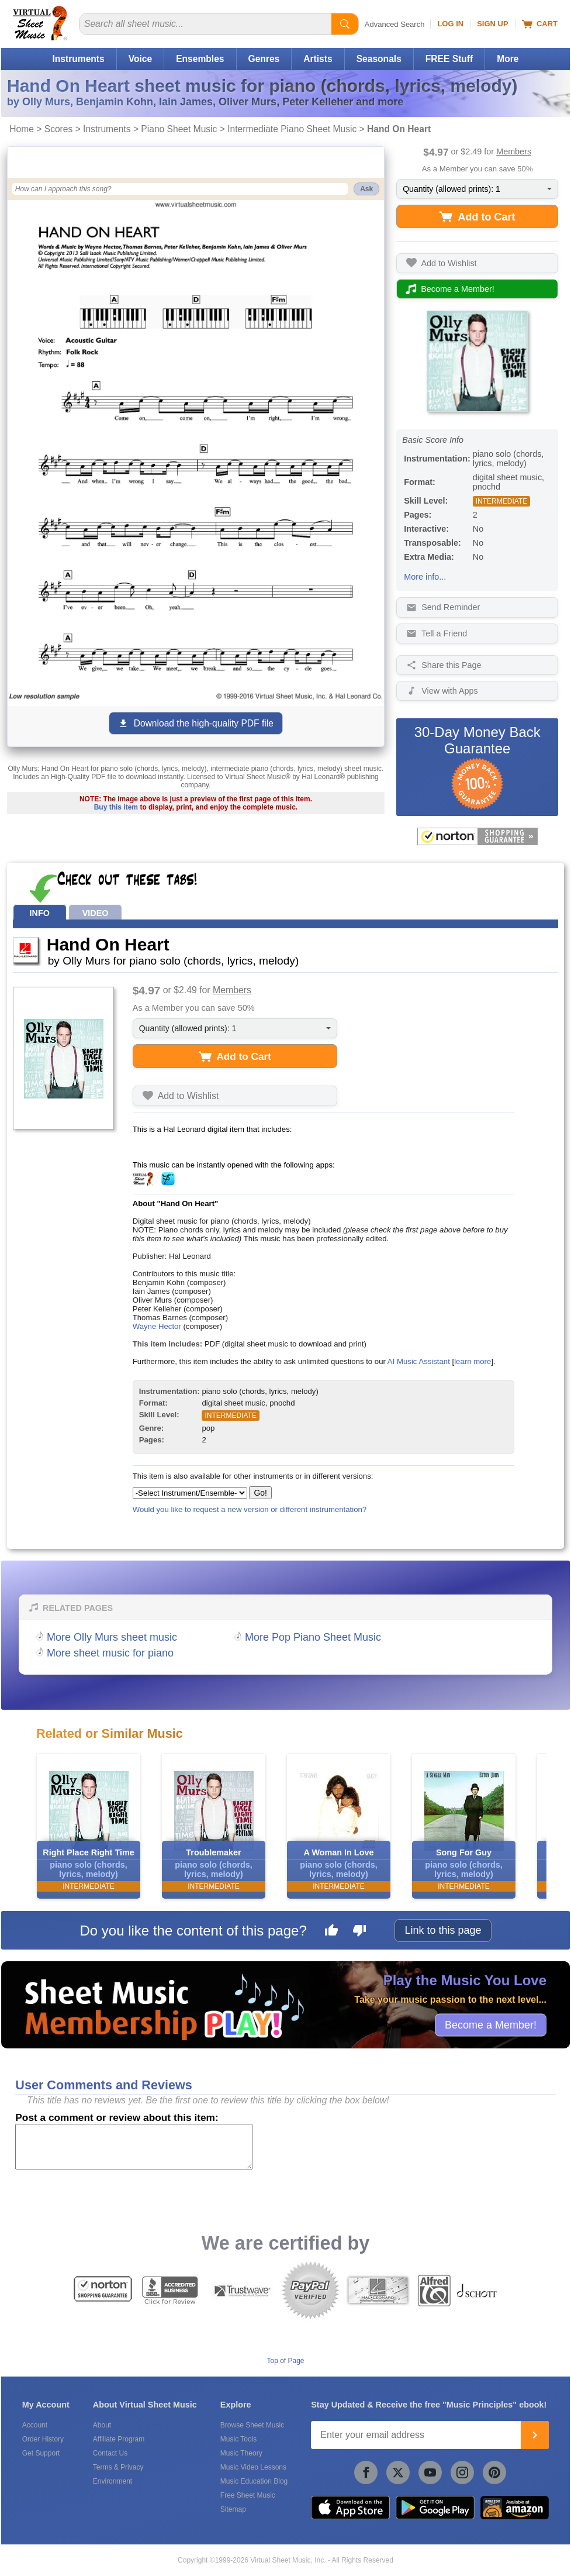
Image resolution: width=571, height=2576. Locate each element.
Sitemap (233, 2509)
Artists (317, 59)
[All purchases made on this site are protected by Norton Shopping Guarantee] (477, 836)
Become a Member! (491, 2024)
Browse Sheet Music (252, 2425)
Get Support (41, 2453)
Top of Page (285, 2361)
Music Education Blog (254, 2481)
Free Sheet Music (247, 2495)
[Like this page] (331, 1932)
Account (34, 2425)
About (102, 2425)
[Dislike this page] (359, 1932)
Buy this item (116, 807)
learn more (472, 1361)
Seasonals (379, 59)
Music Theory (241, 2453)
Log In (450, 23)
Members (513, 151)
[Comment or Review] (133, 2146)
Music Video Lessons (253, 2467)
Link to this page (442, 1930)
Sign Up (492, 23)
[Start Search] (344, 24)
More (507, 59)
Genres (264, 59)
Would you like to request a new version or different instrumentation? (250, 1509)
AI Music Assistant (418, 1361)
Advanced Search (395, 24)
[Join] (535, 2435)
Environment (112, 2481)
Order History (43, 2439)
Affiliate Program (118, 2439)
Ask (366, 189)
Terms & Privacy (118, 2467)
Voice (140, 59)
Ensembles (200, 59)
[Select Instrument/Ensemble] (190, 1493)
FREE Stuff (449, 59)
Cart (540, 24)
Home (21, 129)
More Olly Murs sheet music (112, 1637)
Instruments (78, 59)
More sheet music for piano (110, 1653)
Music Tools (238, 2439)
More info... (425, 576)
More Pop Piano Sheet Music (313, 1637)
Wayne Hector (157, 1326)
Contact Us (110, 2453)
